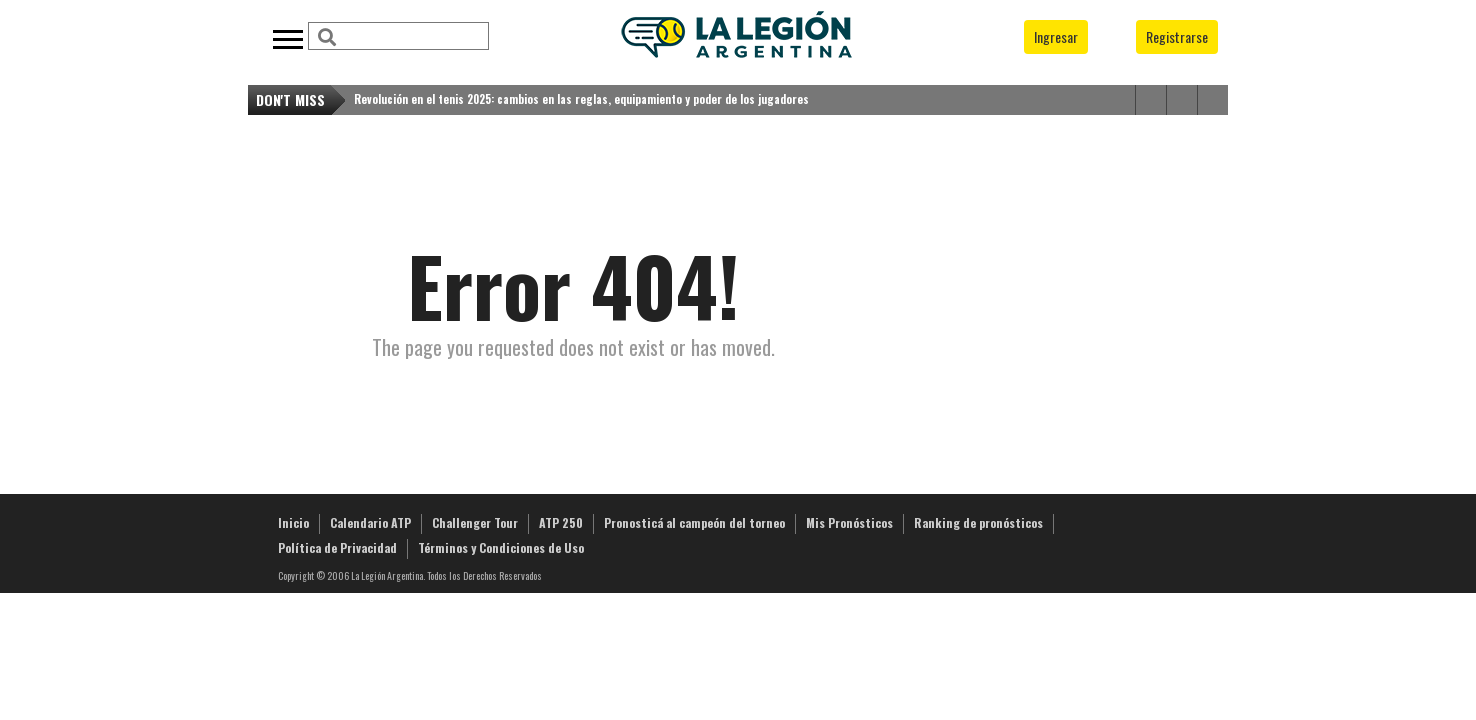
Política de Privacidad (337, 547)
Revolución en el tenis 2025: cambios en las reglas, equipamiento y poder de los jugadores (581, 99)
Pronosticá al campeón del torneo (694, 522)
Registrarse (1177, 36)
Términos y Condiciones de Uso (501, 547)
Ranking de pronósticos (978, 522)
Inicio (293, 522)
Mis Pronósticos (849, 522)
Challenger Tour (475, 522)
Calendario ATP (370, 522)
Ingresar (1056, 36)
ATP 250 (561, 522)
